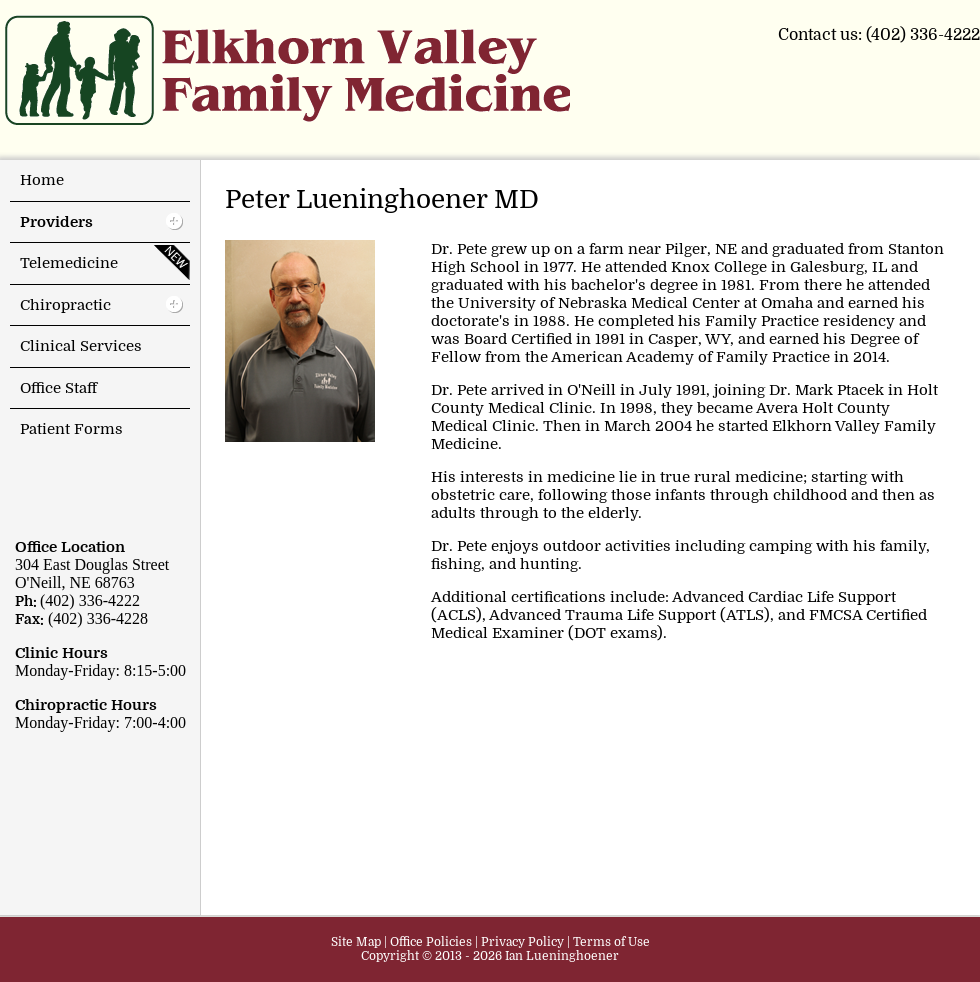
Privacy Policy (522, 942)
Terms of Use (611, 942)
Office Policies (431, 942)
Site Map (356, 942)
